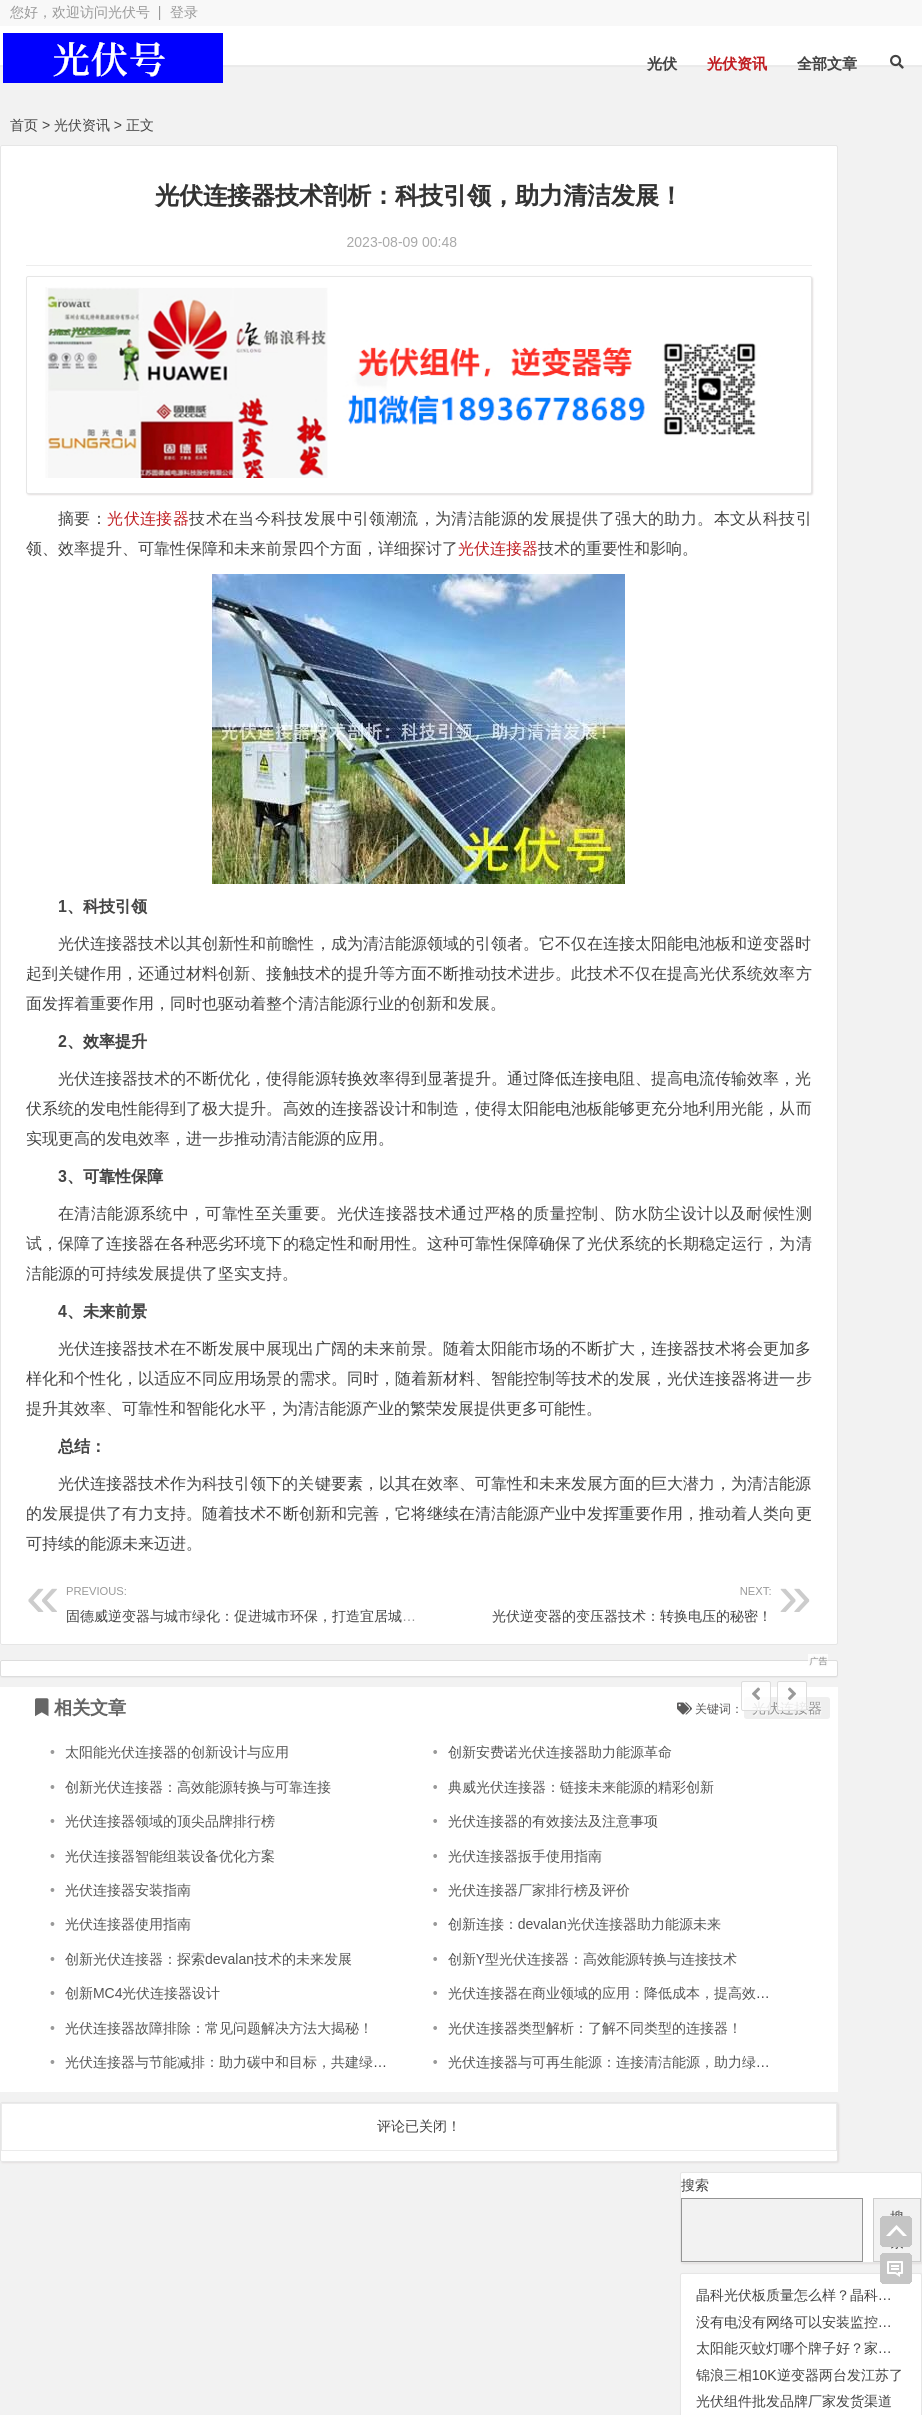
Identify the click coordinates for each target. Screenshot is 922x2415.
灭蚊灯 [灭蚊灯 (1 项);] (697, 658)
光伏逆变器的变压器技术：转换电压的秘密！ (475, 1679)
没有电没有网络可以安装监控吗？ (801, 295)
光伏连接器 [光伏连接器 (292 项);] (746, 542)
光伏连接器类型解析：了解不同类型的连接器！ (515, 2106)
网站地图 (527, 2360)
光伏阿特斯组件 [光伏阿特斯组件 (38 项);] (747, 601)
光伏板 (296, 2324)
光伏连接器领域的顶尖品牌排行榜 (170, 1899)
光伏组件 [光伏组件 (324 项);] (733, 513)
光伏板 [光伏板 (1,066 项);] (847, 482)
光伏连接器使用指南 (128, 2003)
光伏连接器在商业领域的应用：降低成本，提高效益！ (536, 2071)
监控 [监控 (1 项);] (843, 658)
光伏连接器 (148, 476)
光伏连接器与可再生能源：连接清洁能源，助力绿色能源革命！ (564, 2140)
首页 (24, 125)
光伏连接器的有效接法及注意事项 (473, 1899)
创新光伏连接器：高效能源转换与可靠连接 (198, 1865)
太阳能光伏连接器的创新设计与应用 (177, 1831)
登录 (184, 12)
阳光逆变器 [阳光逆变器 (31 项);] (832, 683)
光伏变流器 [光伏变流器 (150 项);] (741, 454)
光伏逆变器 (99, 2324)
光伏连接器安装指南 (128, 1968)
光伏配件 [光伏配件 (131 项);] (866, 572)
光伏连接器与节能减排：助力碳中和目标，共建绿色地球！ (247, 2140)
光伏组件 (725, 2324)
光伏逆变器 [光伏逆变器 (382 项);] (746, 571)
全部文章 (827, 63)
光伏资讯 (737, 63)
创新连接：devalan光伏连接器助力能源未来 (504, 2003)
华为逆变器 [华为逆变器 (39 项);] (731, 628)
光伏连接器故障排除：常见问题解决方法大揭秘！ (219, 2106)
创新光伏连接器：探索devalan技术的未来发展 (208, 2037)
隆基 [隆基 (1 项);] (900, 686)
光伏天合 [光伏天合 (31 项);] (848, 455)
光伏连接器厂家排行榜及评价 (459, 1968)
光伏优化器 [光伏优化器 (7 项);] (763, 428)
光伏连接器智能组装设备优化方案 (170, 1934)
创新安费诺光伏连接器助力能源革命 (480, 1831)
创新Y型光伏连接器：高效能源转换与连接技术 (512, 2037)
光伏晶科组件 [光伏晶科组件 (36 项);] (738, 486)
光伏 (662, 63)
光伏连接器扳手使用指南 (445, 1934)
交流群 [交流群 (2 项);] (699, 429)
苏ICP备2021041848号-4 (664, 2360)
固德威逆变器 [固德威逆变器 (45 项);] (850, 628)
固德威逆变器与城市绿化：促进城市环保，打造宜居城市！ (248, 1679)
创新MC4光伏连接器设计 (143, 2071)
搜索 (695, 158)
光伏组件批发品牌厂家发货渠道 (794, 375)
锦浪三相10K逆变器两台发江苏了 (799, 348)
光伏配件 (514, 2324)
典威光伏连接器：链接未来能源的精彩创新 (501, 1865)
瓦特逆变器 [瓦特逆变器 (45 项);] (773, 655)
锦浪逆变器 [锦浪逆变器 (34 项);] (728, 683)
